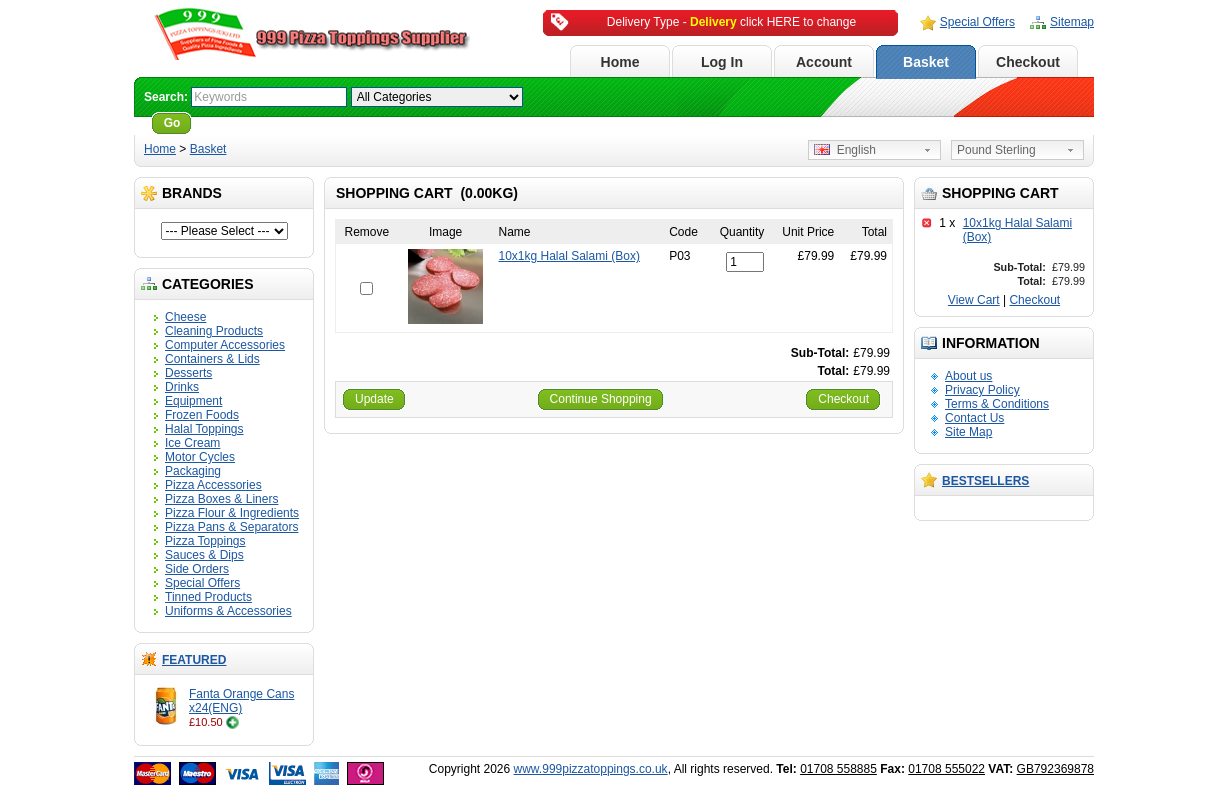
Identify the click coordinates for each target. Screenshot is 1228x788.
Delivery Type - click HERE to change (731, 22)
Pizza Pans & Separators (231, 527)
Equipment (193, 401)
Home (620, 62)
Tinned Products (208, 597)
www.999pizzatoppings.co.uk (591, 769)
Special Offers (977, 22)
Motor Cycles (200, 457)
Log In (722, 62)
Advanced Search (250, 123)
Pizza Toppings (205, 541)
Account (824, 62)
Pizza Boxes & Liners (221, 499)
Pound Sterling (996, 150)
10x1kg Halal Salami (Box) (568, 256)
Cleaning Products (214, 331)
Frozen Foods (202, 415)
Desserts (188, 373)
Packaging (193, 471)
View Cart (974, 300)
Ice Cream (192, 443)
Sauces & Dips (204, 555)
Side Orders (197, 569)
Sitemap (1072, 22)
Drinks (182, 387)
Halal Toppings (204, 429)
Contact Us (974, 418)
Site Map (968, 432)
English (845, 150)
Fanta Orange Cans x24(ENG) (241, 701)
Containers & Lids (212, 359)
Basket (926, 62)
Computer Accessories (225, 345)
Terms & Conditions (997, 404)
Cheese (185, 317)
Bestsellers (985, 481)
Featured (194, 660)
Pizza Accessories (213, 485)
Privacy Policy (982, 390)
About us (968, 376)
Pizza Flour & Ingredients (232, 513)
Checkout (1028, 62)
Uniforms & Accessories (228, 611)
